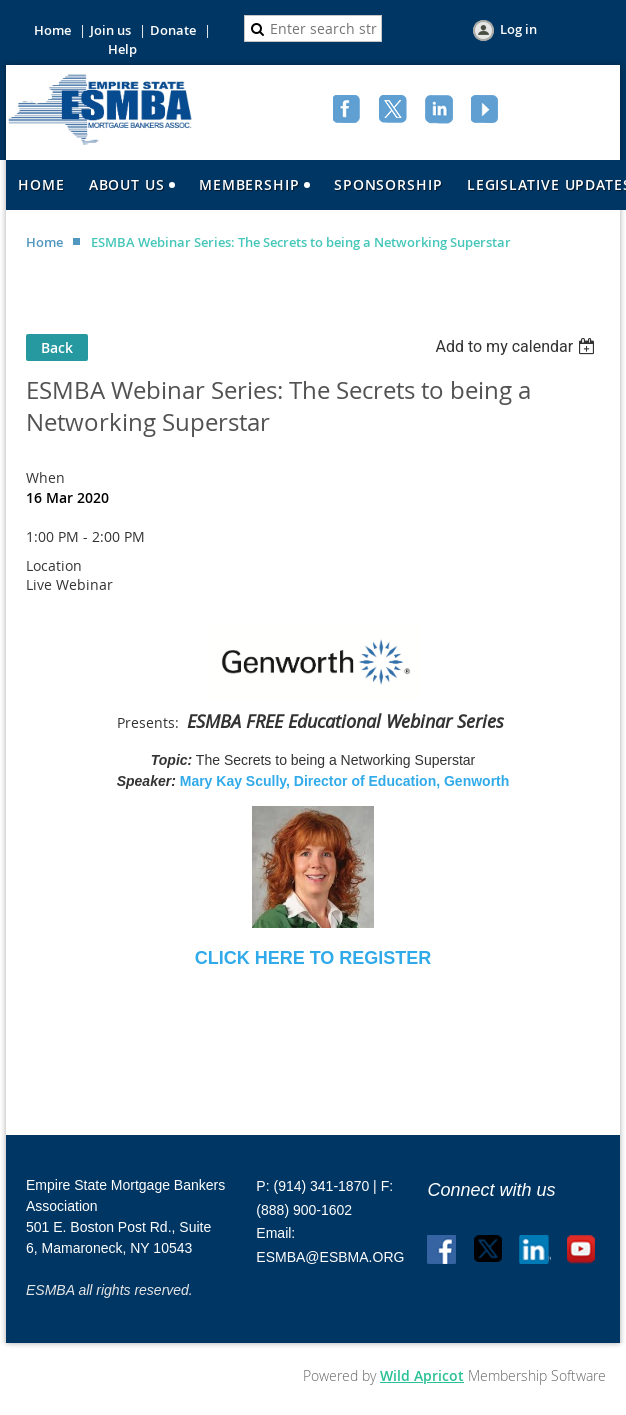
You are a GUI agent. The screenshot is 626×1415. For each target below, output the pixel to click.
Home (52, 30)
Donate (173, 30)
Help (122, 49)
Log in (518, 29)
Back (57, 347)
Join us (110, 30)
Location (54, 565)
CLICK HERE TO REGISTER (313, 958)
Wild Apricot (422, 1375)
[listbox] (517, 346)
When (45, 477)
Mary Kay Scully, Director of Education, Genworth (345, 781)
